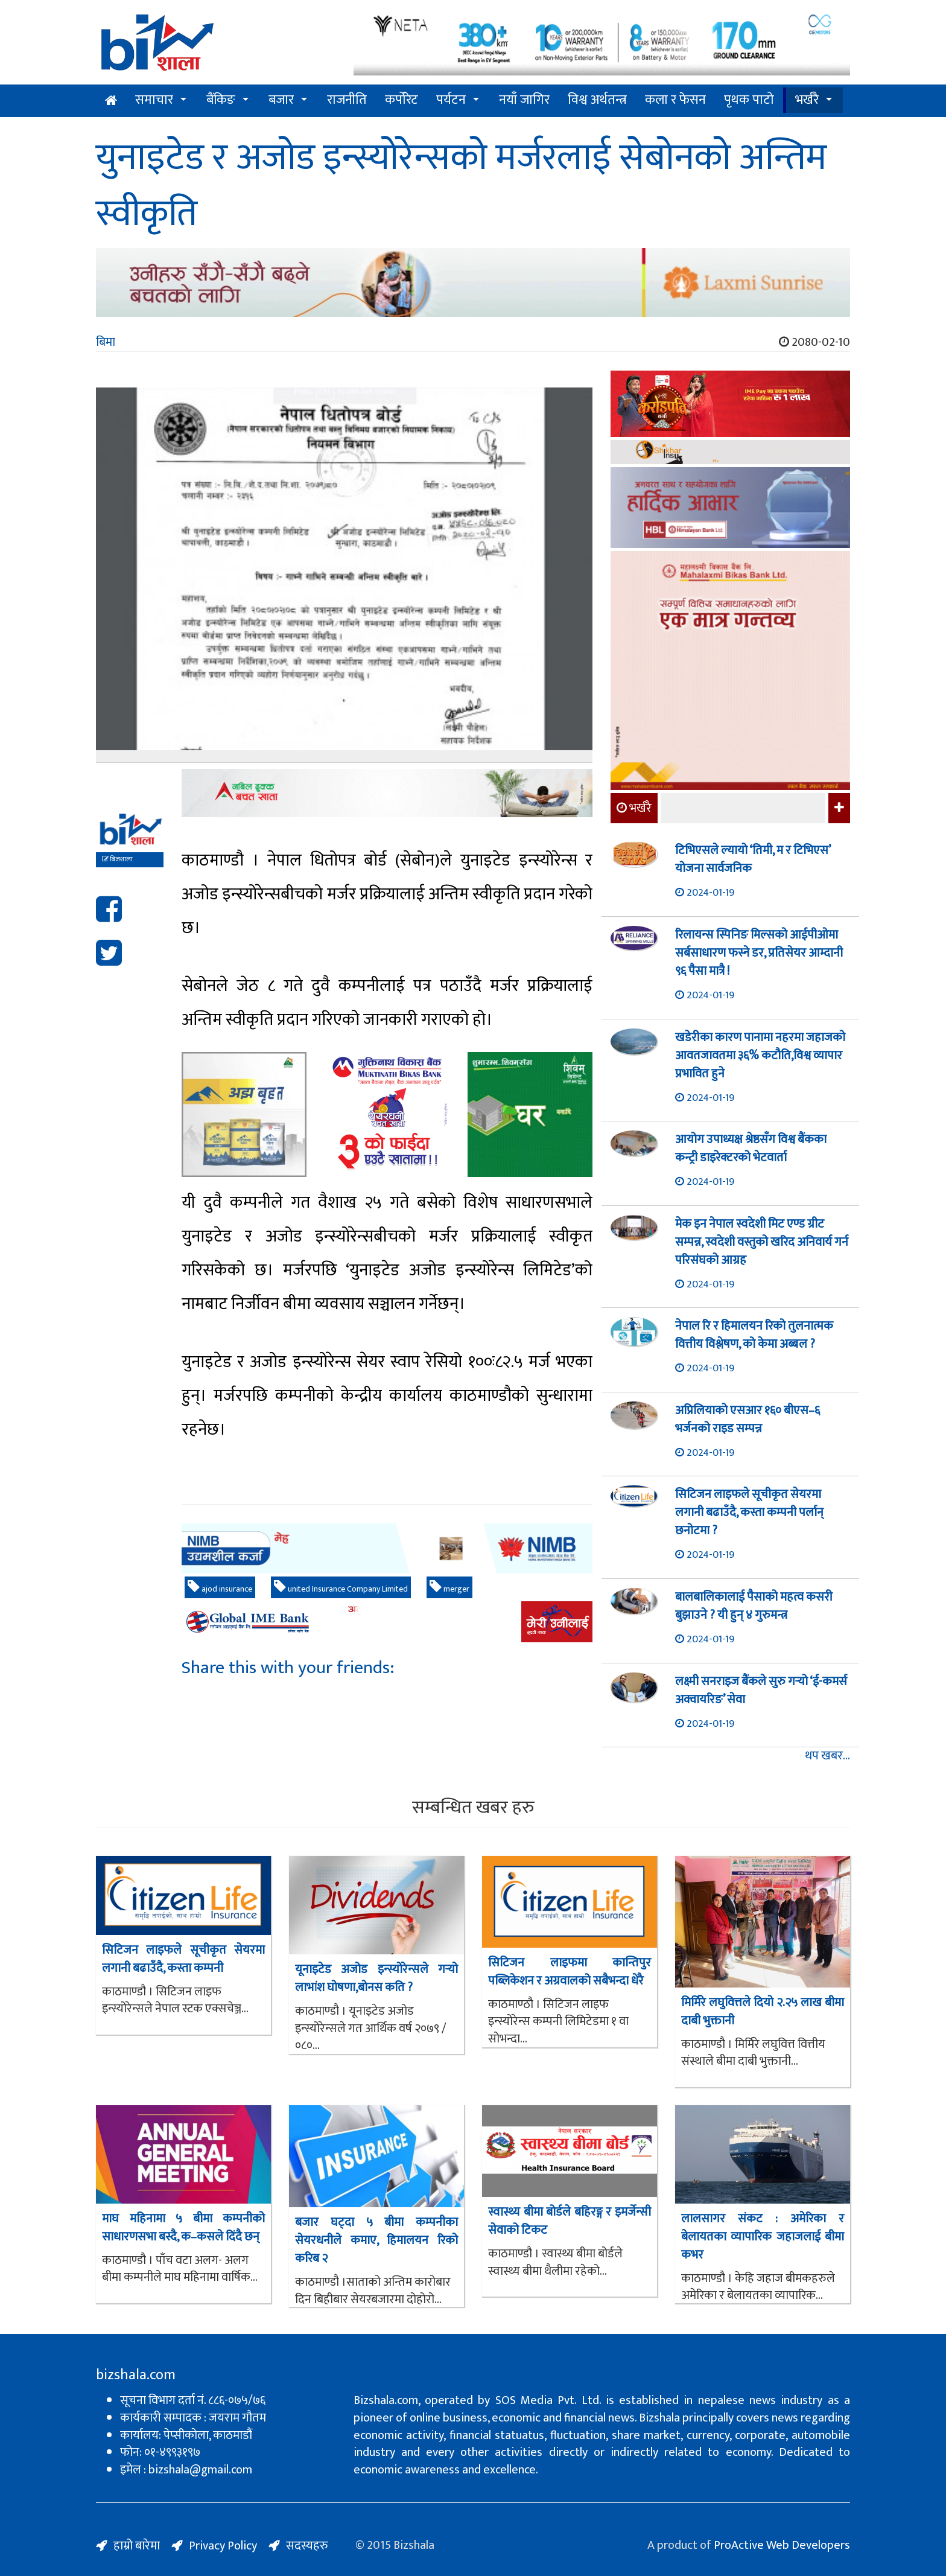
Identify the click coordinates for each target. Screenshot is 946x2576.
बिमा (105, 342)
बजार (281, 100)
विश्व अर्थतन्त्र (597, 100)
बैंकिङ (220, 100)
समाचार (154, 100)
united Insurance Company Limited (341, 1588)
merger (449, 1588)
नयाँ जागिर (524, 100)
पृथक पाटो (749, 100)
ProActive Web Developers (782, 2545)
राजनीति (347, 100)
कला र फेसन (675, 100)
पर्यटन (451, 100)
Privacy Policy (223, 2546)
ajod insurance (220, 1588)
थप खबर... (827, 1756)
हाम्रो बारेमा (136, 2546)
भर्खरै (807, 100)
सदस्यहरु (307, 2546)
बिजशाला (117, 859)
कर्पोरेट (401, 100)
